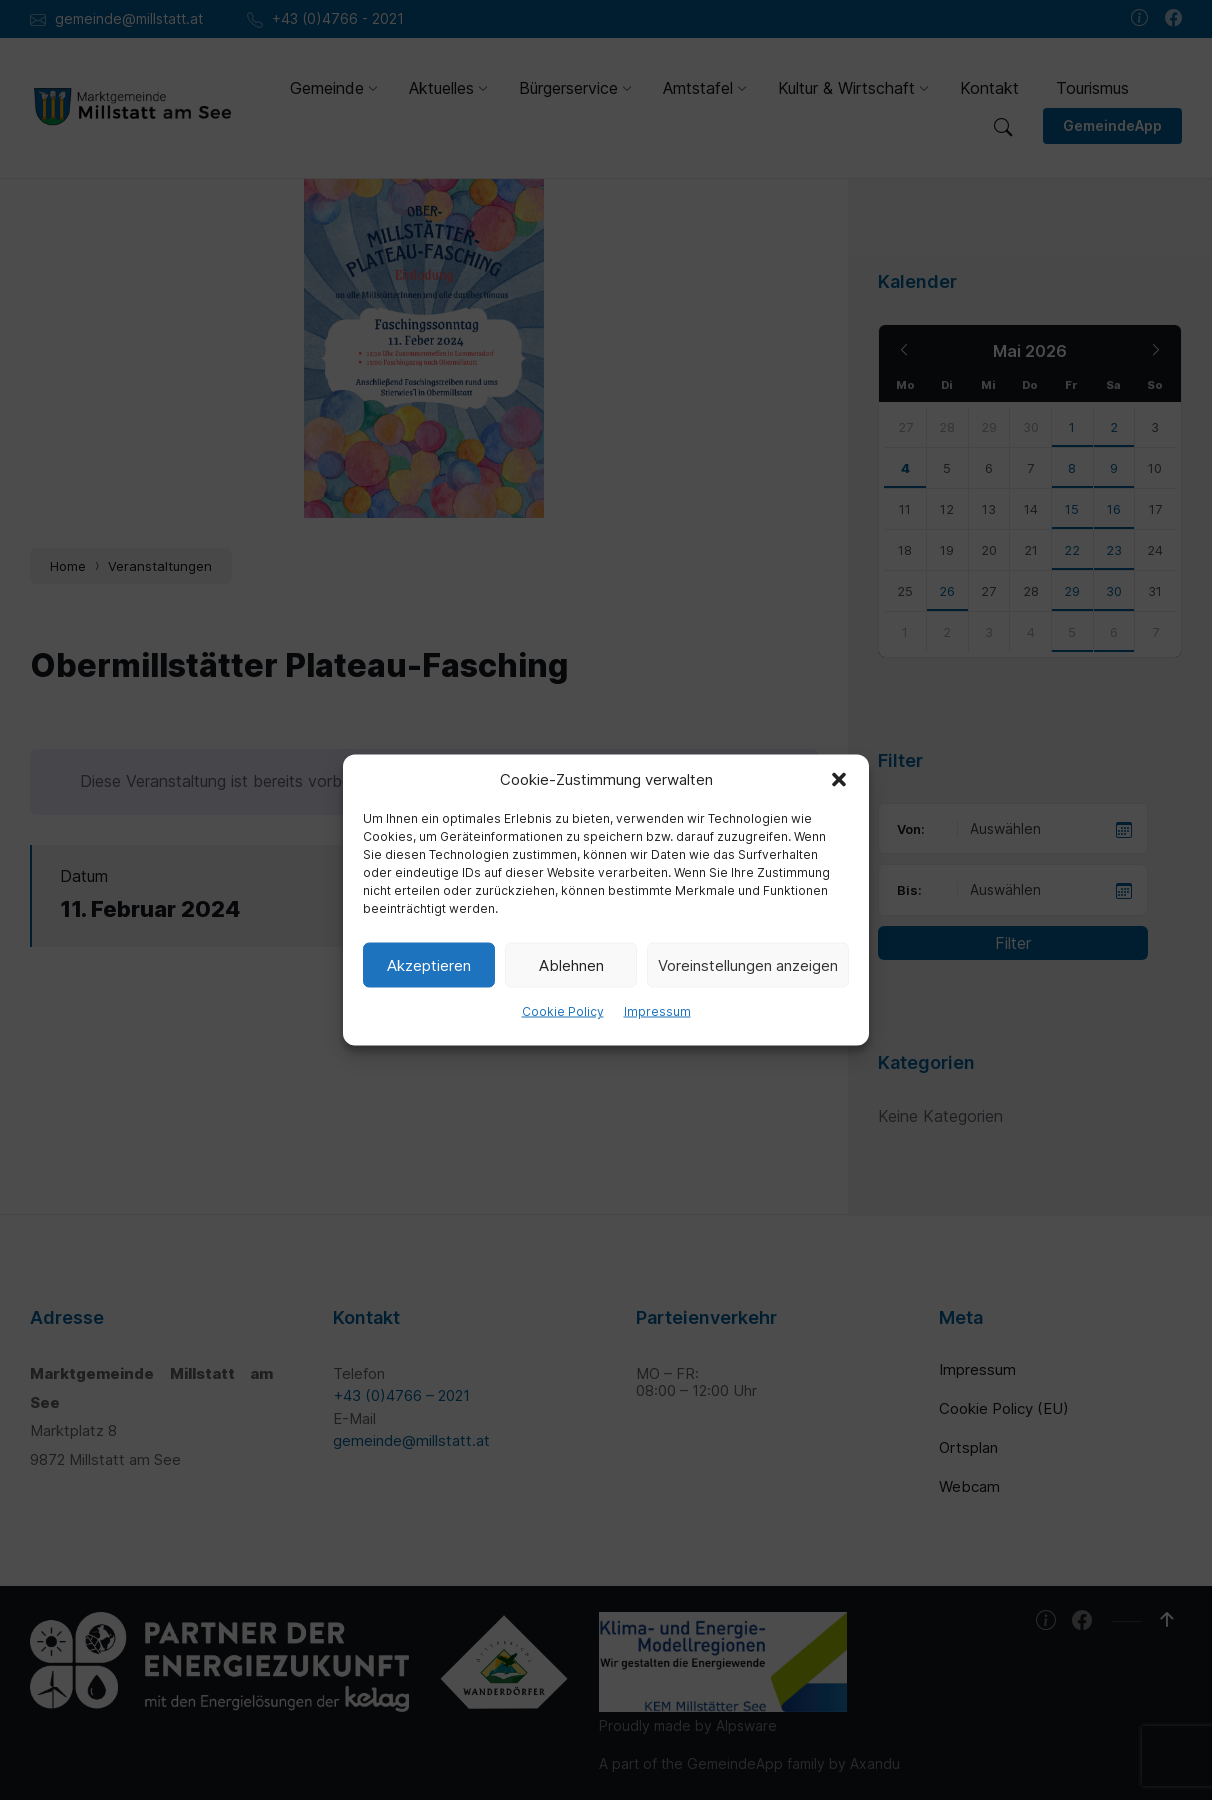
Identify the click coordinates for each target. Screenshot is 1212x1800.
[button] (839, 780)
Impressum (657, 1011)
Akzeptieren (429, 964)
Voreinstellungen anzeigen (748, 964)
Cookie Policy (563, 1011)
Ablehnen (571, 964)
